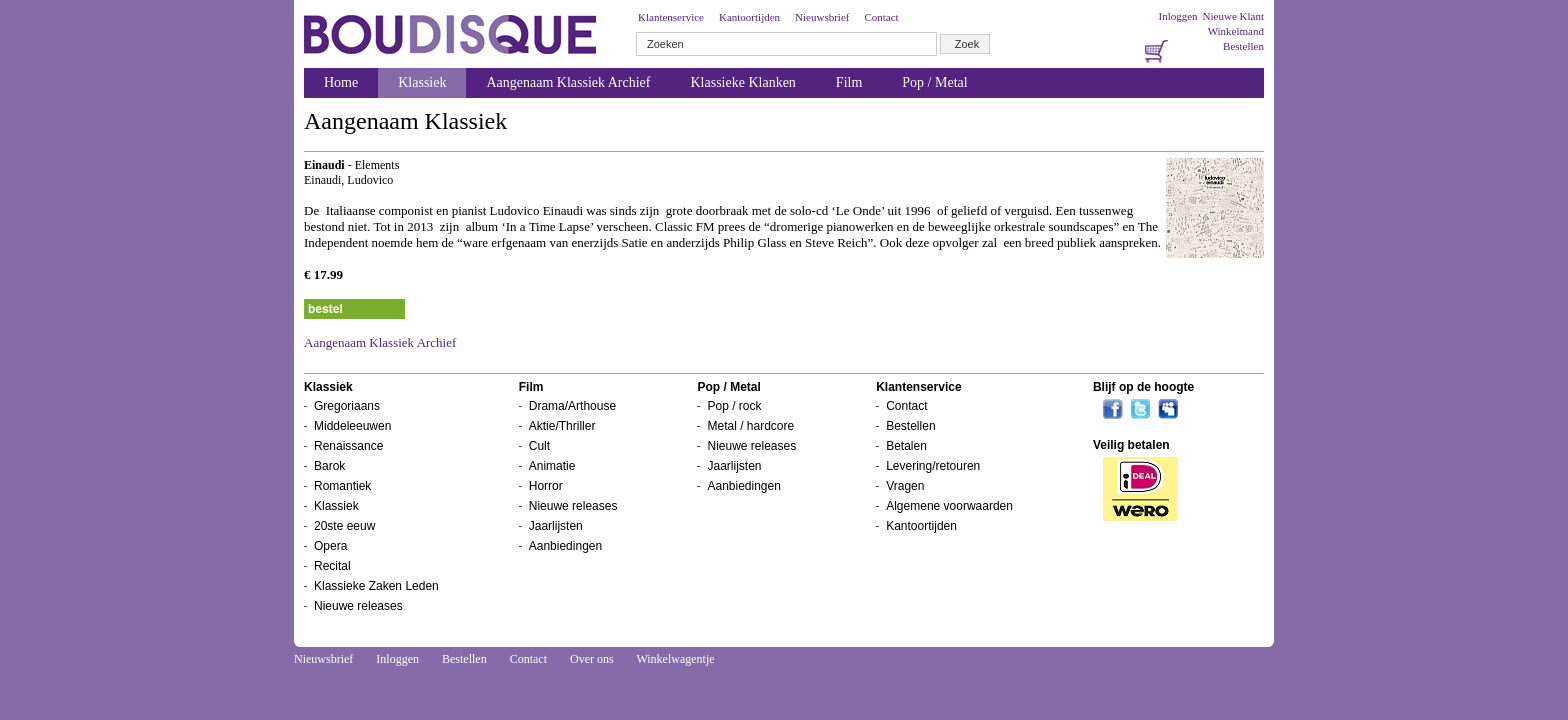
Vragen (905, 486)
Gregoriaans (347, 406)
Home (341, 82)
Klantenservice (671, 17)
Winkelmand (1236, 31)
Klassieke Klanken (743, 82)
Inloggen (1177, 16)
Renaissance (348, 446)
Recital (332, 566)
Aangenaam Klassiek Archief (568, 82)
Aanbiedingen (565, 546)
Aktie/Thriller (562, 426)
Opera (330, 546)
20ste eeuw (344, 526)
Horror (546, 486)
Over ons (592, 659)
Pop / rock (734, 406)
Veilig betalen (1131, 445)
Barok (329, 466)
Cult (539, 446)
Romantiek (342, 486)
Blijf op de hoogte (1143, 387)
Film (849, 82)
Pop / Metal (934, 82)
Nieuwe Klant (1233, 16)
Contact (881, 17)
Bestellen (1243, 46)
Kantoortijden (749, 17)
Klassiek (422, 82)
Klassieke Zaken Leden (376, 586)
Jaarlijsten (556, 526)
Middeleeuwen (352, 426)
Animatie (552, 466)
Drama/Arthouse (572, 406)
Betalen (906, 446)
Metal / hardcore (750, 426)
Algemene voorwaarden (949, 506)
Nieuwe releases (358, 606)
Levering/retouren (933, 466)
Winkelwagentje (675, 659)
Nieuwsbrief (822, 17)
